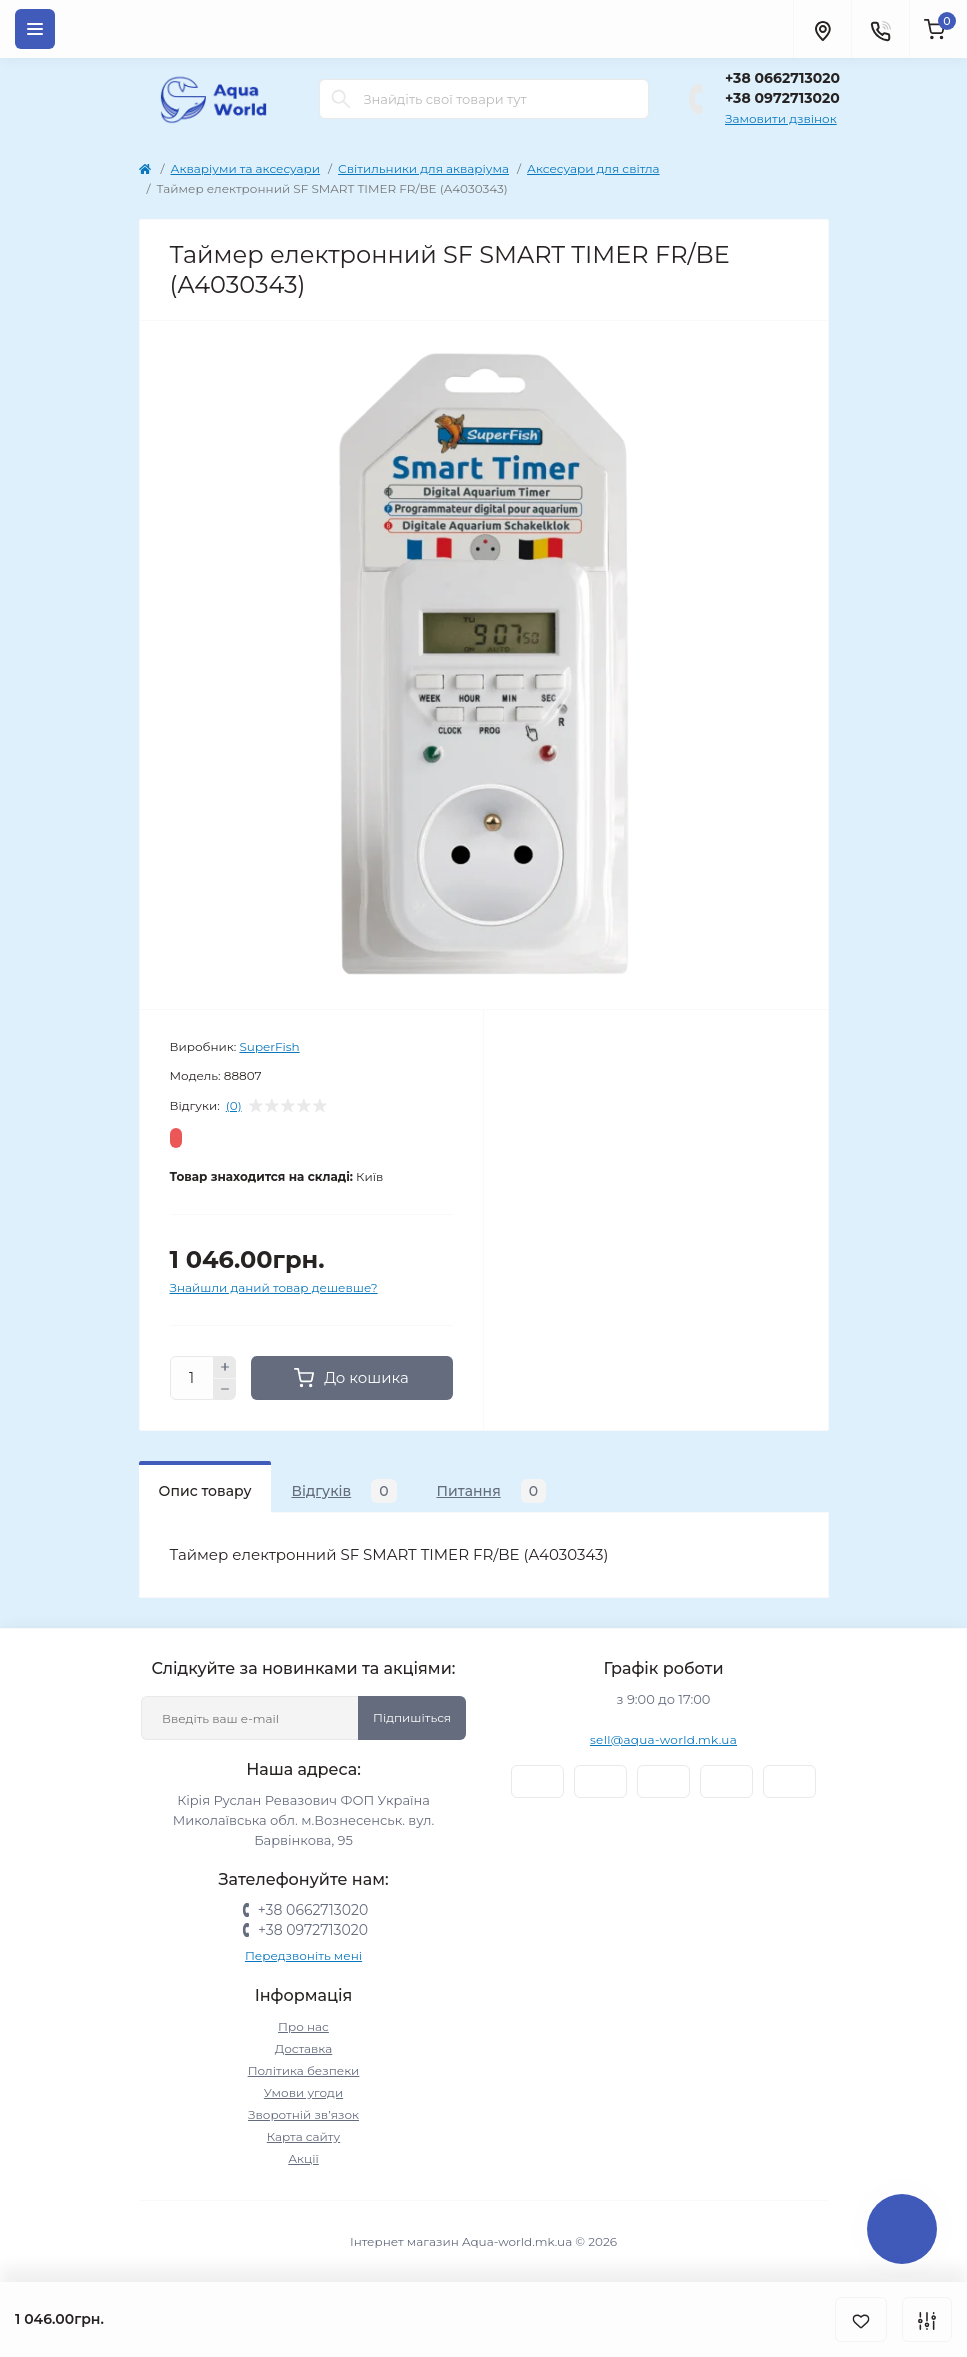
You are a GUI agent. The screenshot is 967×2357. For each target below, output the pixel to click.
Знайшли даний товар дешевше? (274, 1287)
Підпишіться (412, 1717)
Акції (303, 2158)
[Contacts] (880, 29)
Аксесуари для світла (593, 168)
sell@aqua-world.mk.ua (663, 1739)
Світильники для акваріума (423, 168)
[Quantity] (192, 1378)
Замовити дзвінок (781, 118)
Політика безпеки (304, 2070)
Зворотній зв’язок (303, 2114)
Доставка (303, 2048)
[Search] (341, 99)
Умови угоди (303, 2092)
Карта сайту (303, 2136)
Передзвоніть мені (303, 1955)
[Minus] (225, 1390)
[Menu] (35, 29)
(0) (234, 1106)
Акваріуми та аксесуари (246, 168)
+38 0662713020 (782, 78)
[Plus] (225, 1367)
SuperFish (269, 1046)
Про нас (303, 2026)
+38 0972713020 (782, 98)
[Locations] (822, 29)
